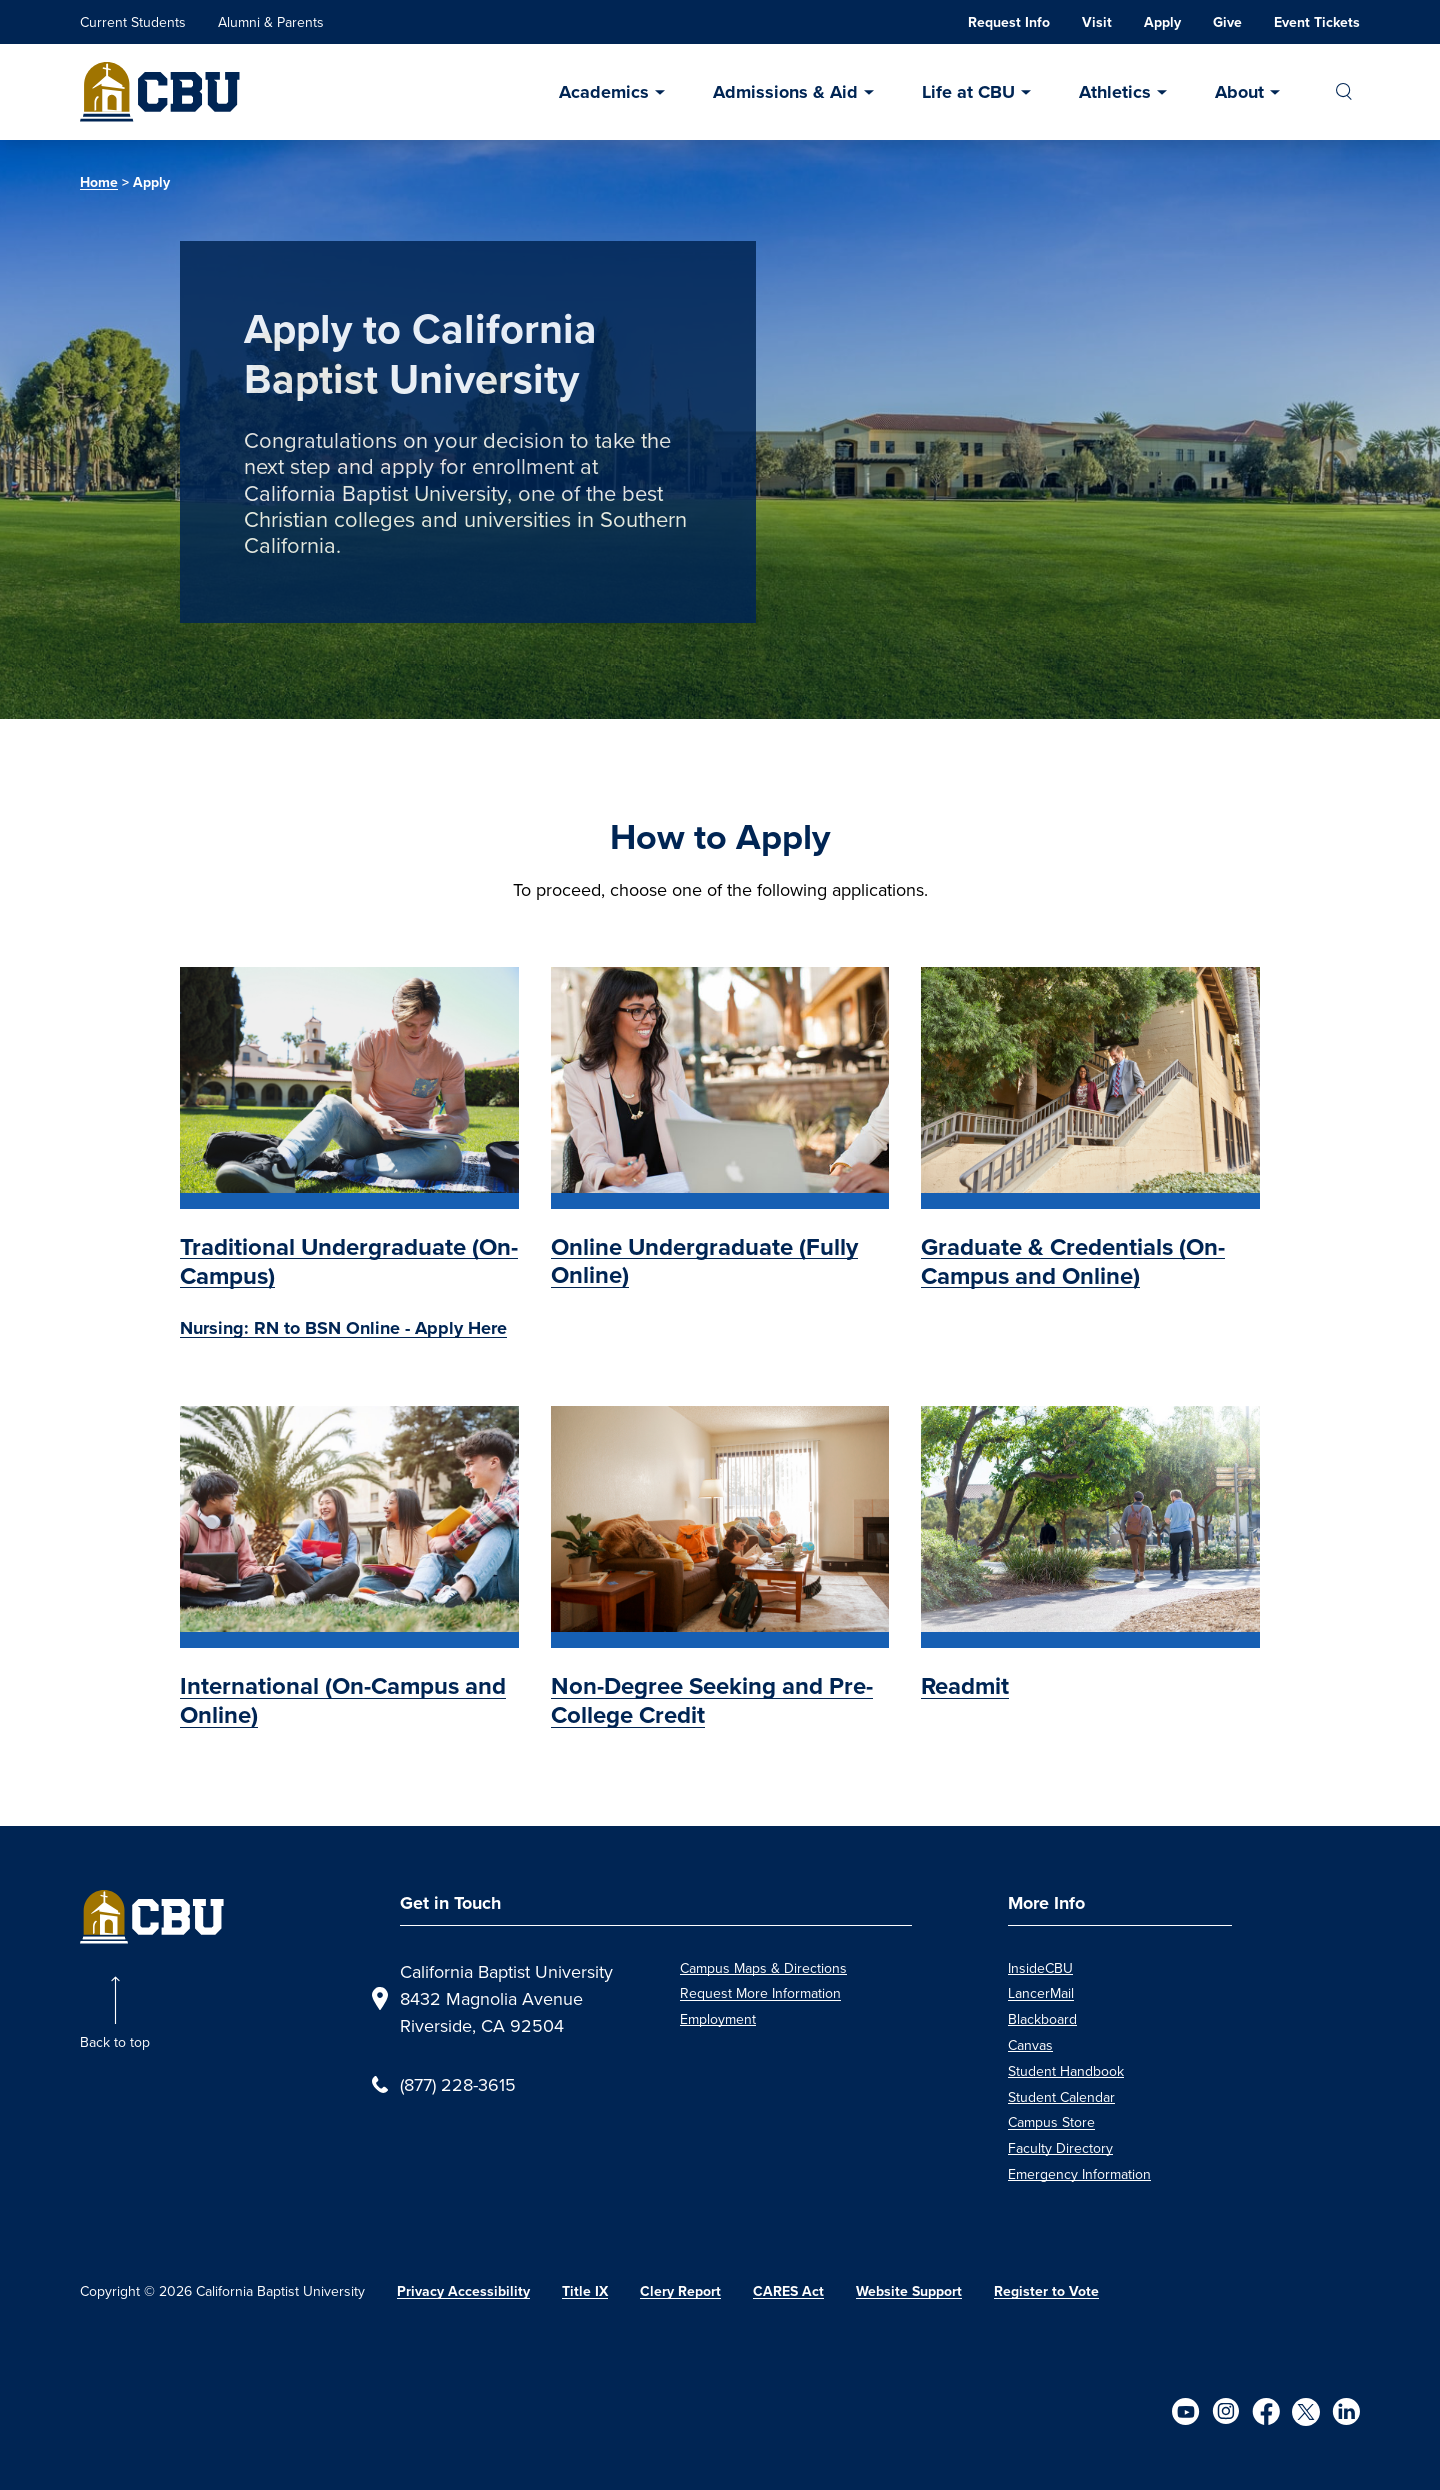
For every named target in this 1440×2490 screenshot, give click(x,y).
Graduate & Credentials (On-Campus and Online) (1073, 1261)
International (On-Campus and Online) (343, 1700)
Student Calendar (1061, 2097)
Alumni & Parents (271, 22)
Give (1227, 22)
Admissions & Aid (785, 92)
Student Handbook (1066, 2071)
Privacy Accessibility (463, 2291)
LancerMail (1041, 1993)
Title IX (585, 2291)
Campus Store (1051, 2122)
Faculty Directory (1060, 2148)
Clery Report (680, 2291)
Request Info (1009, 22)
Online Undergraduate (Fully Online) (704, 1261)
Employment (718, 2019)
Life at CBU (968, 92)
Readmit (965, 1686)
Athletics (1115, 92)
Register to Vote (1046, 2291)
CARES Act (788, 2291)
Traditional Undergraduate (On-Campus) (349, 1261)
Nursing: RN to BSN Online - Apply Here (343, 1328)
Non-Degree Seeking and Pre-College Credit (712, 1700)
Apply (1162, 22)
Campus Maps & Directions (763, 1968)
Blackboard (1042, 2019)
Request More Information (760, 1993)
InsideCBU (1040, 1968)
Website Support (909, 2291)
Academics (604, 92)
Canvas (1030, 2045)
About (1239, 92)
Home (99, 182)
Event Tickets (1317, 22)
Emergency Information (1079, 2174)
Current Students (133, 22)
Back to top (115, 2042)
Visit (1097, 22)
